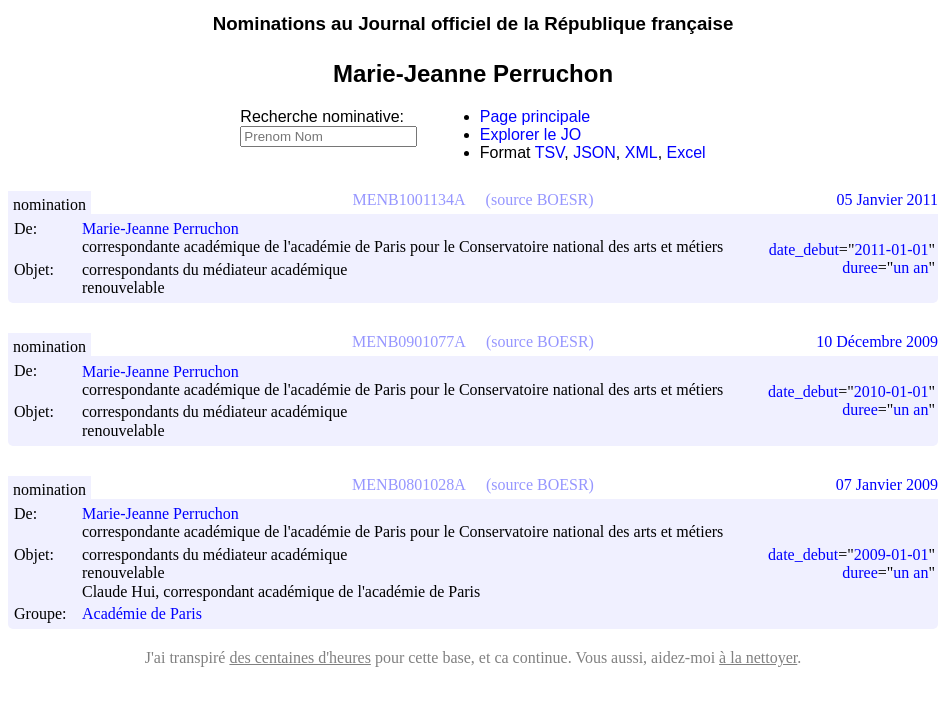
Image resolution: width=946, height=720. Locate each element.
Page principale (535, 116)
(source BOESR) (540, 199)
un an (910, 267)
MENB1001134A (408, 199)
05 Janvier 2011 (887, 199)
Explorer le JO (530, 134)
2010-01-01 (891, 391)
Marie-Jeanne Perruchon (169, 228)
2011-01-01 (891, 249)
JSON (594, 152)
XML (641, 152)
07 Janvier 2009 (887, 484)
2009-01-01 (891, 554)
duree (860, 267)
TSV (550, 152)
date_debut (804, 249)
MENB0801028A (409, 484)
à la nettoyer (758, 657)
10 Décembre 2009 (877, 341)
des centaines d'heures (300, 657)
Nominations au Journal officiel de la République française (473, 23)
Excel (686, 152)
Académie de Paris (142, 613)
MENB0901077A (409, 341)
